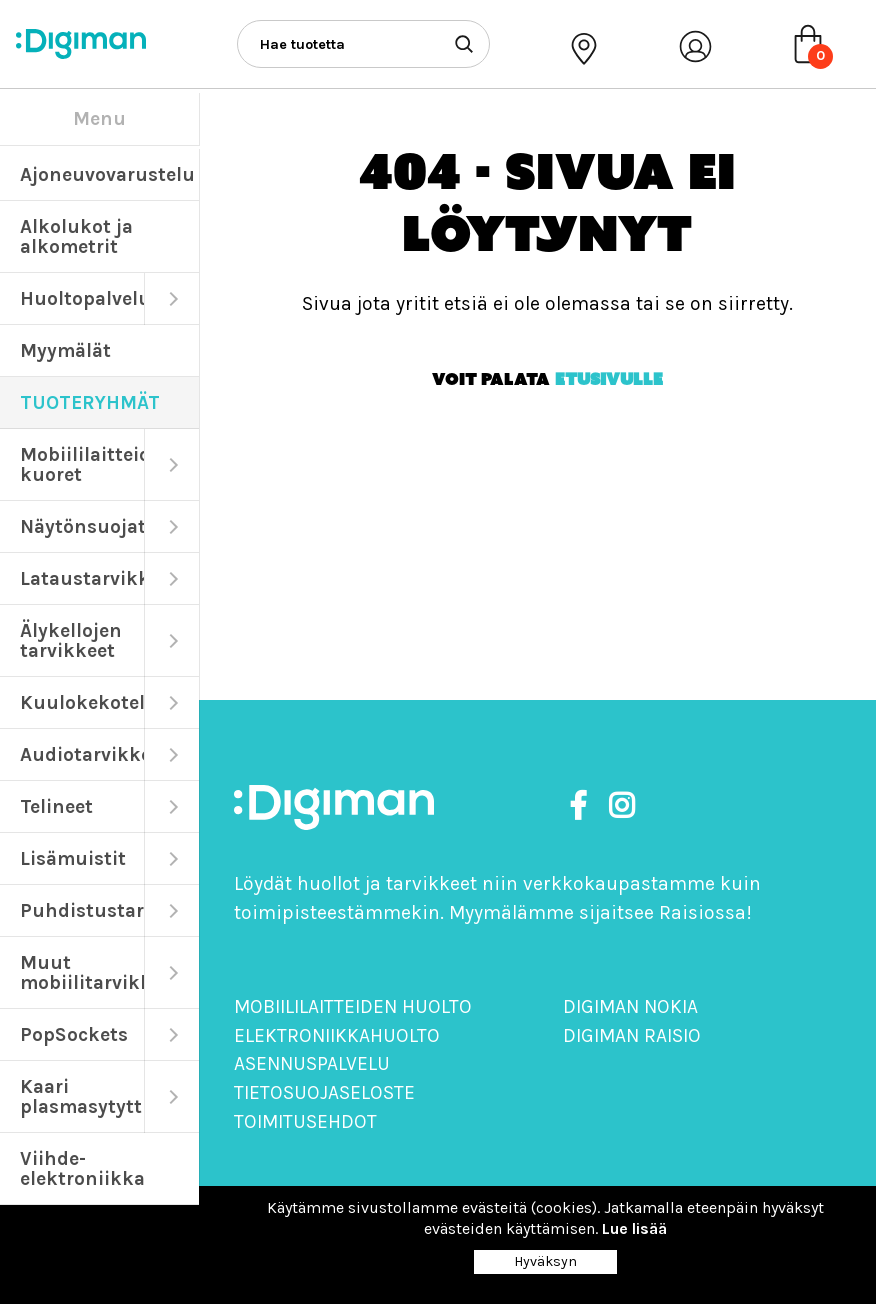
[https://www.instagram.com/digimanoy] (621, 806)
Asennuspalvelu (312, 1063)
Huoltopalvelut (82, 298)
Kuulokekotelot (82, 702)
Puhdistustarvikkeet (82, 910)
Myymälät (65, 350)
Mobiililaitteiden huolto (353, 1006)
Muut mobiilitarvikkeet (82, 972)
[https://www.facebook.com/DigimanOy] (582, 806)
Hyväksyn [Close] (545, 1261)
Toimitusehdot (305, 1121)
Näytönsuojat (82, 526)
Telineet (56, 806)
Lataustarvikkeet (82, 578)
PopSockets (74, 1034)
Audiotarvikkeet (82, 754)
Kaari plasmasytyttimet (82, 1096)
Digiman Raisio (632, 1035)
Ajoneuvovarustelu (107, 174)
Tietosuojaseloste (324, 1092)
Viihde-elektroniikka (82, 1168)
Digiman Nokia (630, 1006)
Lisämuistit (73, 858)
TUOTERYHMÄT (90, 402)
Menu (99, 118)
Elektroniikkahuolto (337, 1035)
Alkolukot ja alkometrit (76, 236)
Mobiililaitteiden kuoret (82, 464)
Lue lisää (634, 1228)
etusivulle (609, 379)
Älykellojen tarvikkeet (71, 640)
